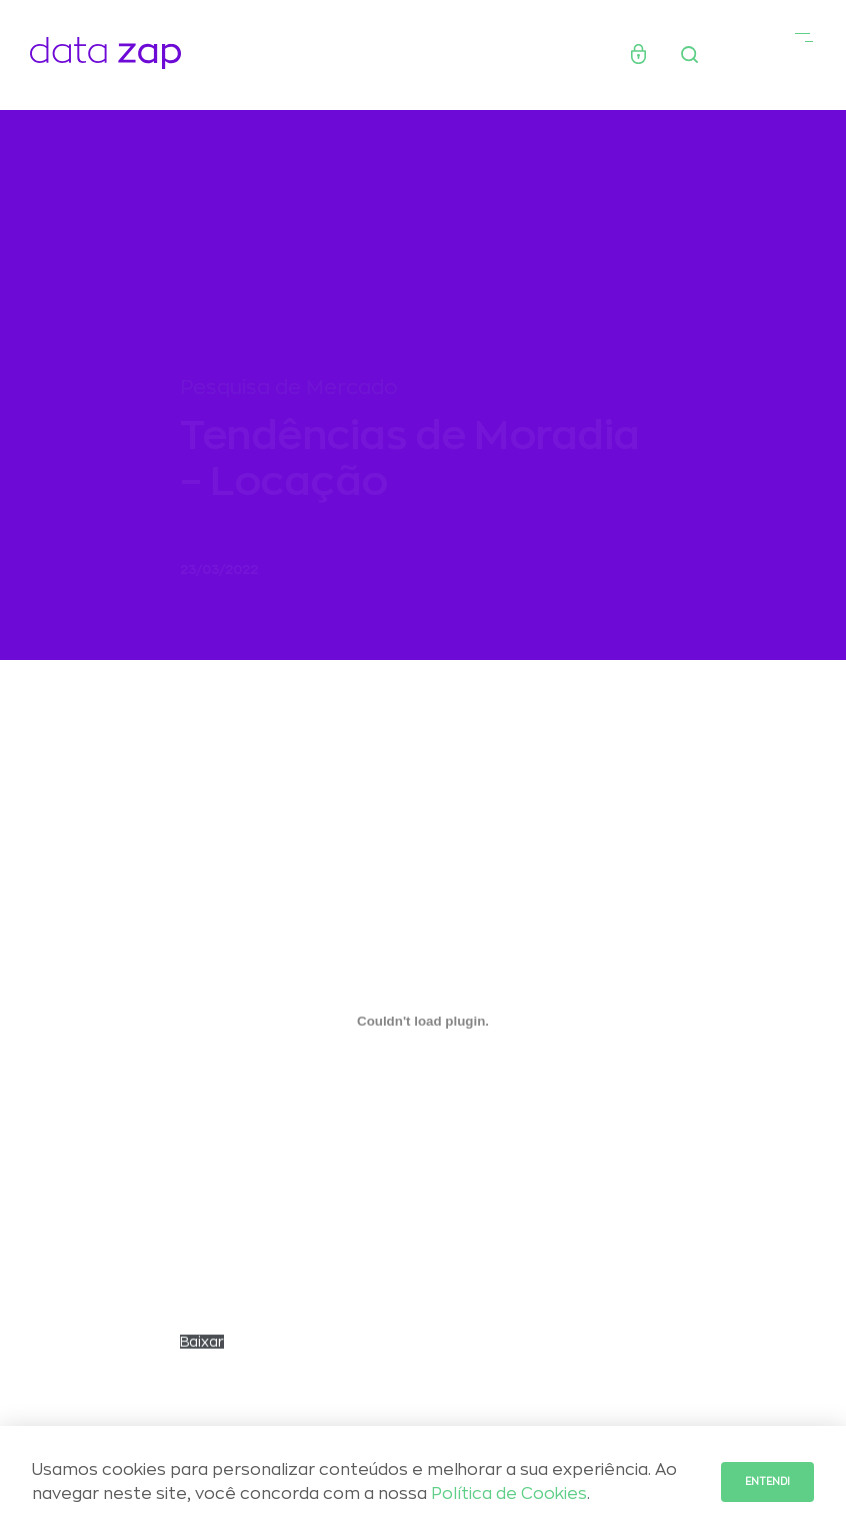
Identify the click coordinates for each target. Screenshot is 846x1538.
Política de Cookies (509, 1494)
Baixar (202, 1348)
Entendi (767, 1482)
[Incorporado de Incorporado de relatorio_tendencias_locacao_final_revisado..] (423, 1027)
